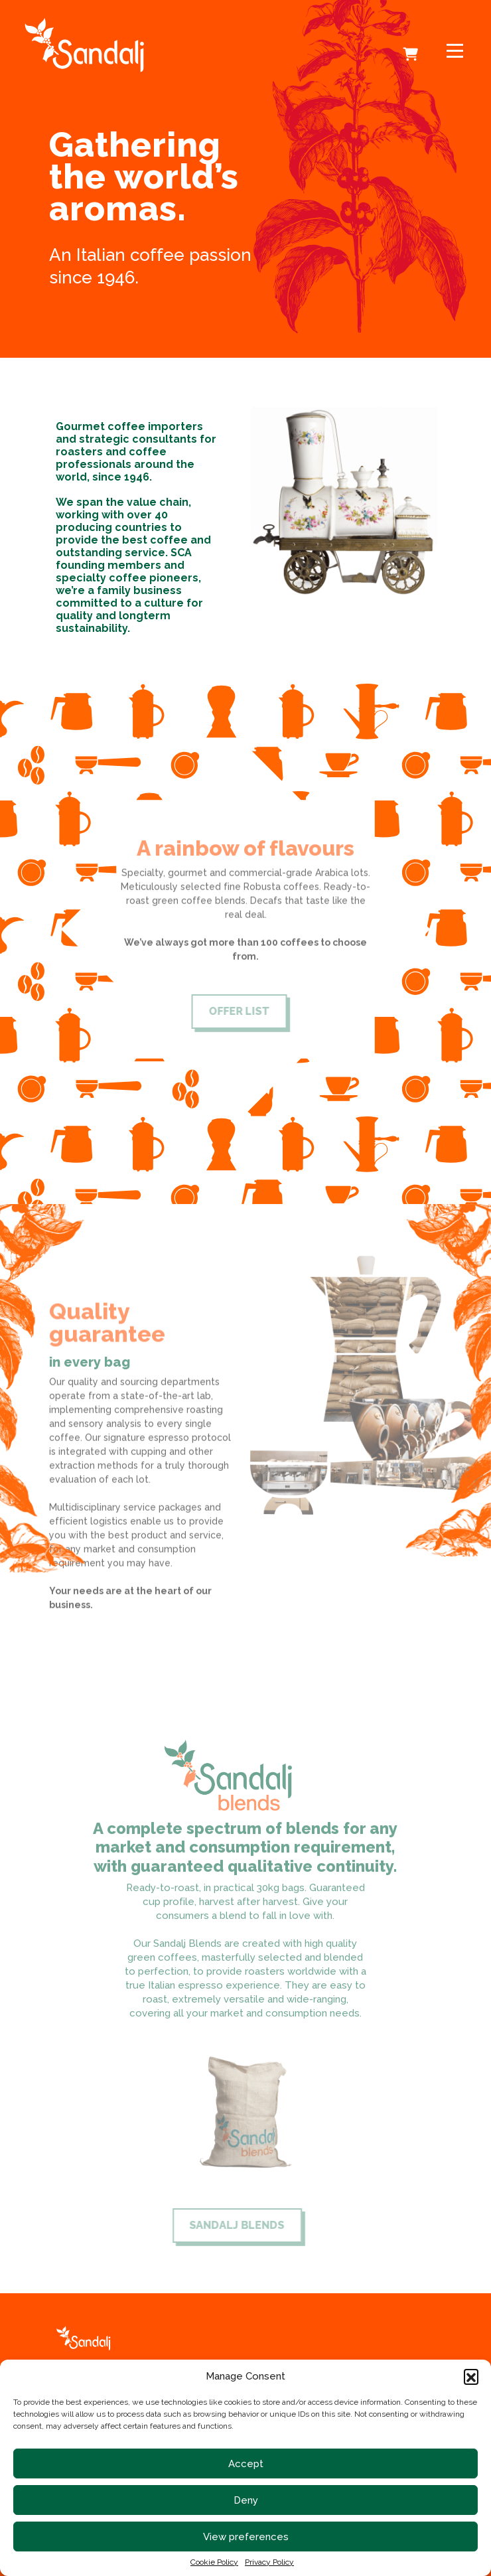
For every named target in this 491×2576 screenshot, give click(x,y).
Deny (246, 2500)
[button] (471, 2376)
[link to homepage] (135, 44)
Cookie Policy (214, 2562)
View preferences (246, 2537)
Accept (245, 2464)
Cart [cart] (411, 45)
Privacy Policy (269, 2562)
